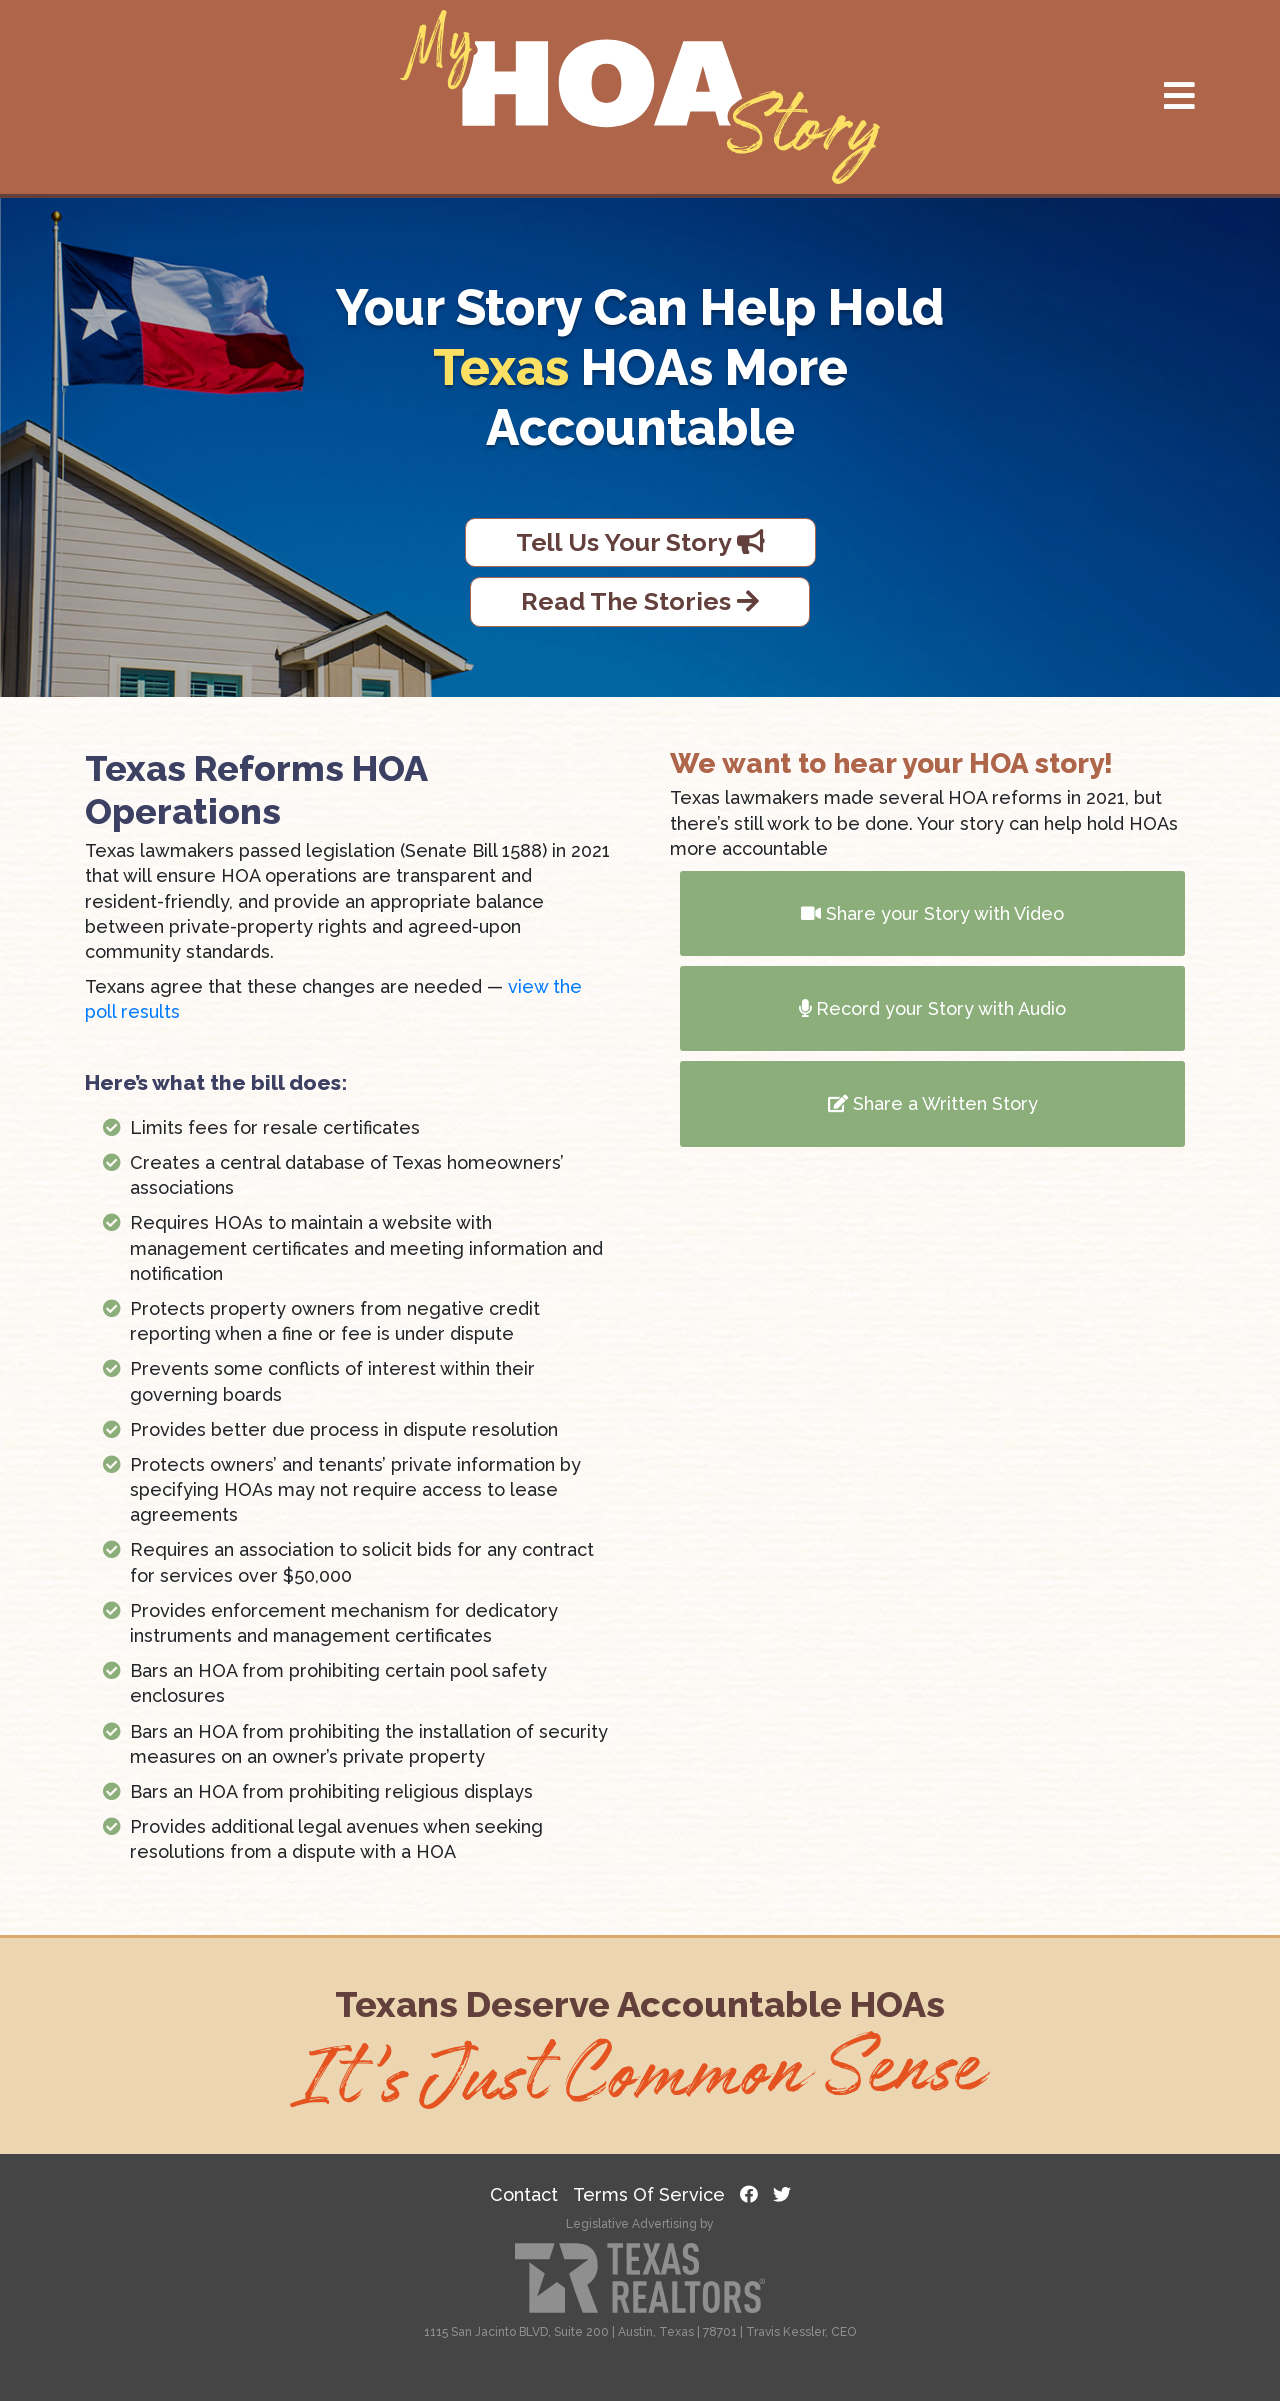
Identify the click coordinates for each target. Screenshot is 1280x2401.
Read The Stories (640, 601)
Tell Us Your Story (640, 542)
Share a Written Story (933, 1103)
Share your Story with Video (932, 913)
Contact (524, 2194)
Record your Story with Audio (932, 1008)
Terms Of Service (649, 2194)
